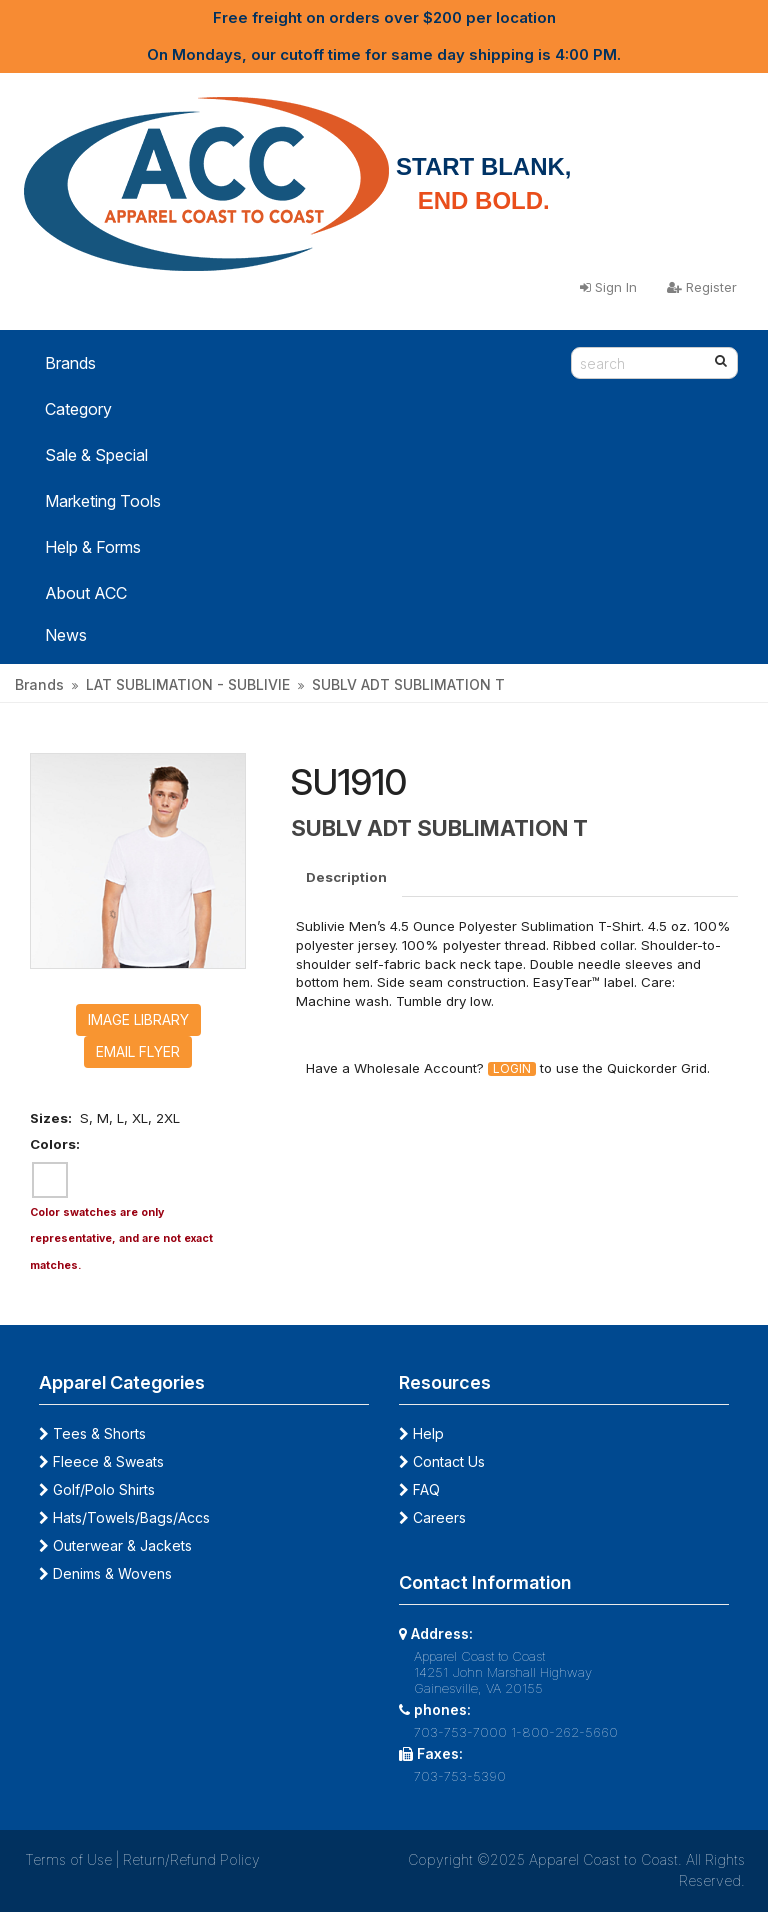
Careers (432, 1517)
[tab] (347, 877)
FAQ (419, 1489)
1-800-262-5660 (564, 1732)
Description (346, 877)
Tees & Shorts (92, 1433)
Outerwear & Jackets (115, 1545)
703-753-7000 (460, 1732)
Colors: (55, 1144)
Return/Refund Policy (191, 1859)
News (66, 635)
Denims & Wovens (105, 1573)
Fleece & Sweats (101, 1461)
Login (512, 1069)
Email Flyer (138, 1051)
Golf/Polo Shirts (97, 1489)
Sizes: (51, 1118)
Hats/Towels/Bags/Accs (124, 1517)
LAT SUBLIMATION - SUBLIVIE (188, 684)
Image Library (138, 1019)
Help (421, 1433)
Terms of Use (68, 1859)
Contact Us (442, 1461)
